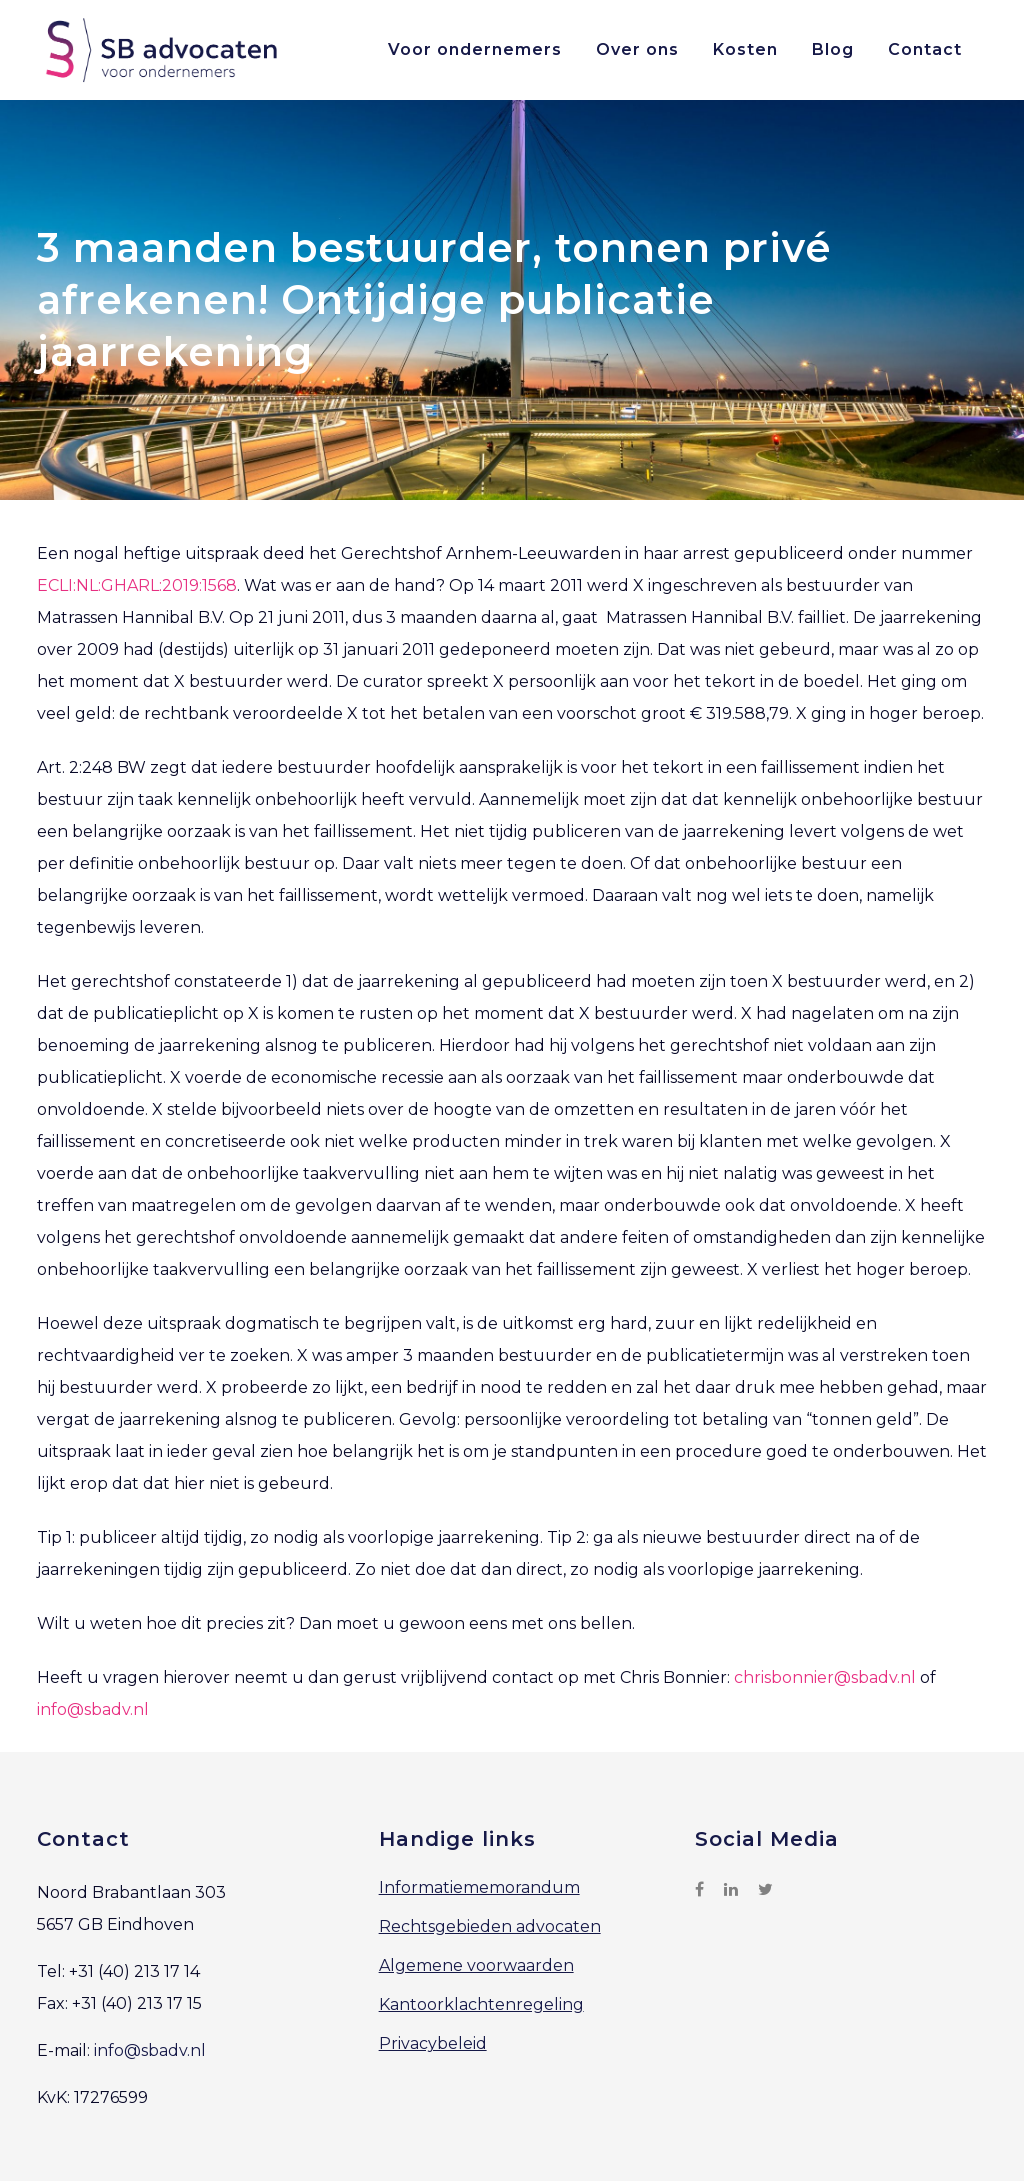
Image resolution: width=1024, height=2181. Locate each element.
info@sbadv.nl (93, 1709)
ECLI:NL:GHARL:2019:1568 (137, 585)
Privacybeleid (433, 2043)
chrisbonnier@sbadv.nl (825, 1677)
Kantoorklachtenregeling (481, 2004)
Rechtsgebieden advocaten (490, 1926)
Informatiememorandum (479, 1887)
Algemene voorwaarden (476, 1965)
